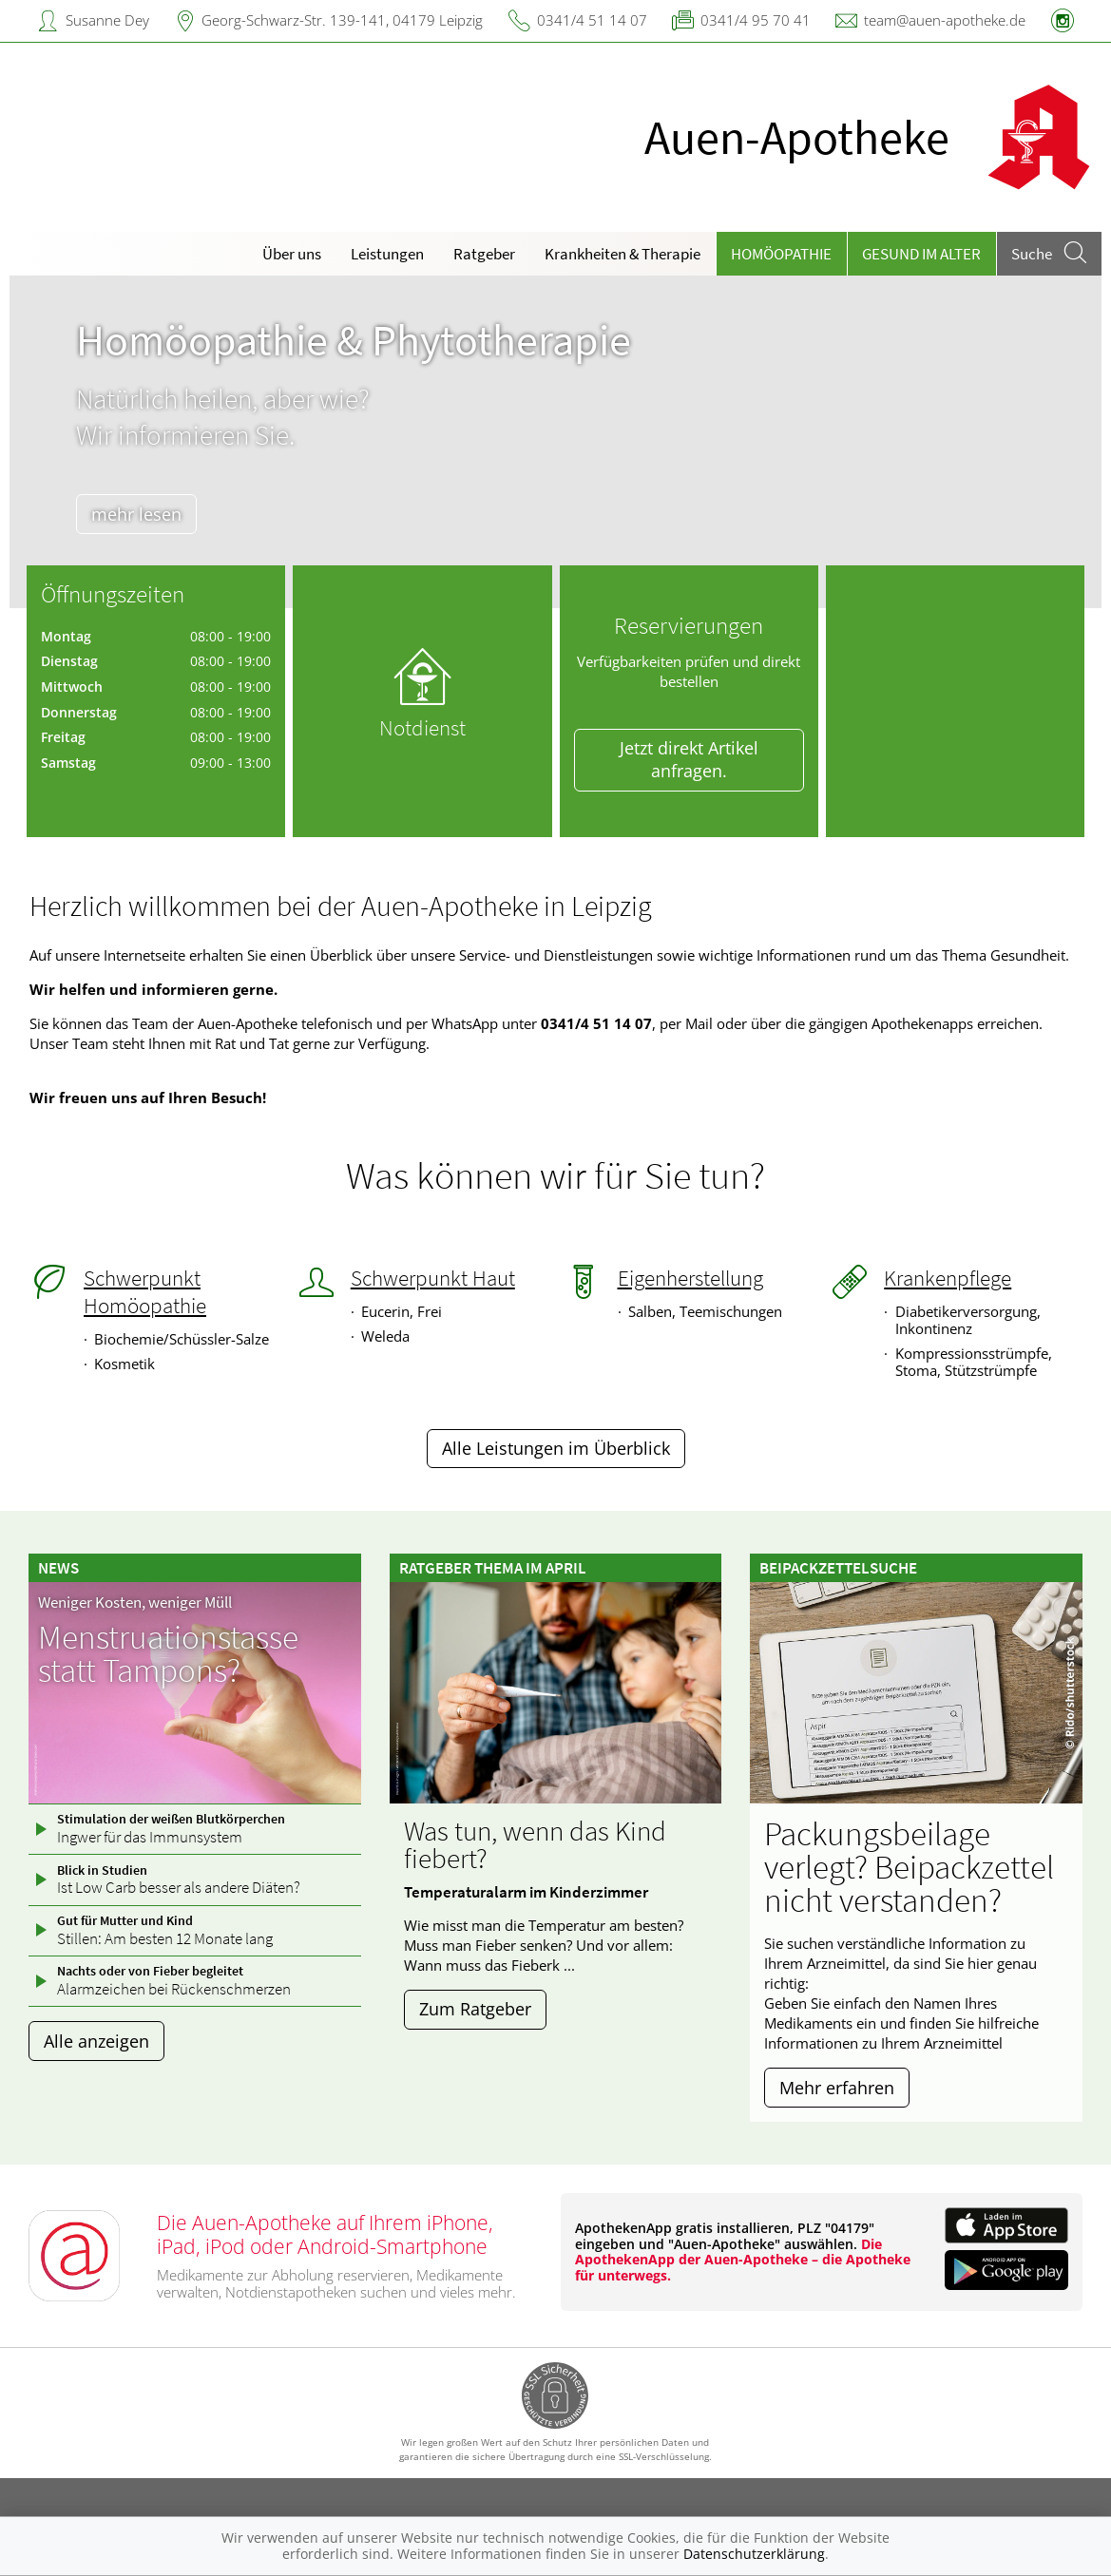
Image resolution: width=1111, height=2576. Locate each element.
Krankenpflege (947, 1278)
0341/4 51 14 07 (592, 19)
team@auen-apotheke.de (944, 19)
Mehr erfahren (836, 2087)
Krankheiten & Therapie (622, 253)
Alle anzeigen (96, 2041)
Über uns (291, 253)
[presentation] (35, 446)
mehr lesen (148, 514)
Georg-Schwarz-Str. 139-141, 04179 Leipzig (342, 19)
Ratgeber (484, 253)
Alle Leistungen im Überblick (556, 1448)
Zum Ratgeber (475, 2008)
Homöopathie (781, 253)
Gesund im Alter (921, 253)
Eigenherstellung (690, 1278)
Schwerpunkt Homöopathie (145, 1292)
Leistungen (387, 253)
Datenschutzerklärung (754, 2554)
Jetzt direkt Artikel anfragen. (689, 759)
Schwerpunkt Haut (433, 1278)
